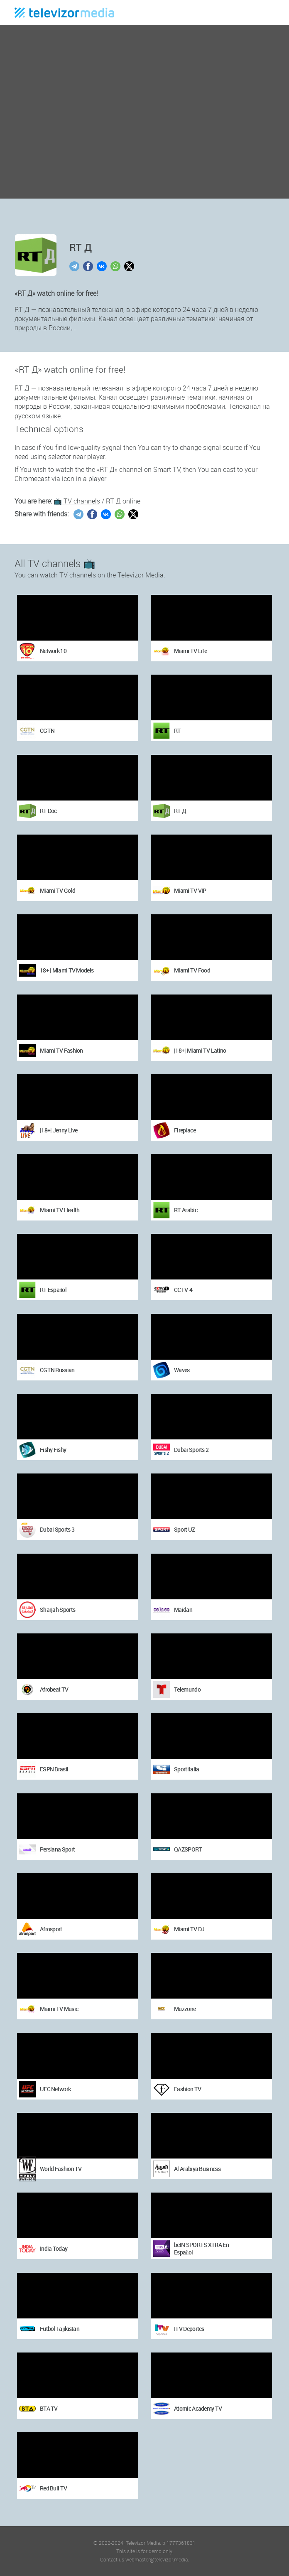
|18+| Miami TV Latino (200, 1050)
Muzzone (185, 2009)
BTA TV (49, 2408)
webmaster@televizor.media (156, 2559)
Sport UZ (184, 1529)
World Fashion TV (61, 2169)
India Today (53, 2248)
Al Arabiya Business (197, 2169)
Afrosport (51, 1929)
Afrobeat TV (54, 1689)
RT (177, 730)
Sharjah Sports (57, 1609)
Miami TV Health (60, 1210)
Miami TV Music (59, 2009)
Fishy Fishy (53, 1450)
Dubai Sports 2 (191, 1450)
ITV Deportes (189, 2329)
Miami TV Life (190, 651)
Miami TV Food (192, 970)
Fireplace (185, 1130)
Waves (182, 1370)
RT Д (180, 811)
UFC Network (55, 2089)
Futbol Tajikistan (59, 2329)
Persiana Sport (57, 1849)
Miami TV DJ (189, 1929)
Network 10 (53, 651)
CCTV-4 (183, 1290)
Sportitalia (186, 1769)
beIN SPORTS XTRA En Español (201, 2248)
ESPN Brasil (54, 1769)
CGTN (47, 730)
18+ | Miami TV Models (66, 970)
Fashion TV (187, 2089)
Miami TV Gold (57, 890)
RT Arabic (185, 1210)
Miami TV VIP (190, 890)
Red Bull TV (53, 2488)
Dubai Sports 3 (57, 1529)
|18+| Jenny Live (59, 1130)
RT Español (53, 1290)
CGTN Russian (57, 1370)
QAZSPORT (188, 1849)
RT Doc (48, 811)
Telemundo (187, 1689)
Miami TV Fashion (61, 1050)
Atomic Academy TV (198, 2408)
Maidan (183, 1609)
